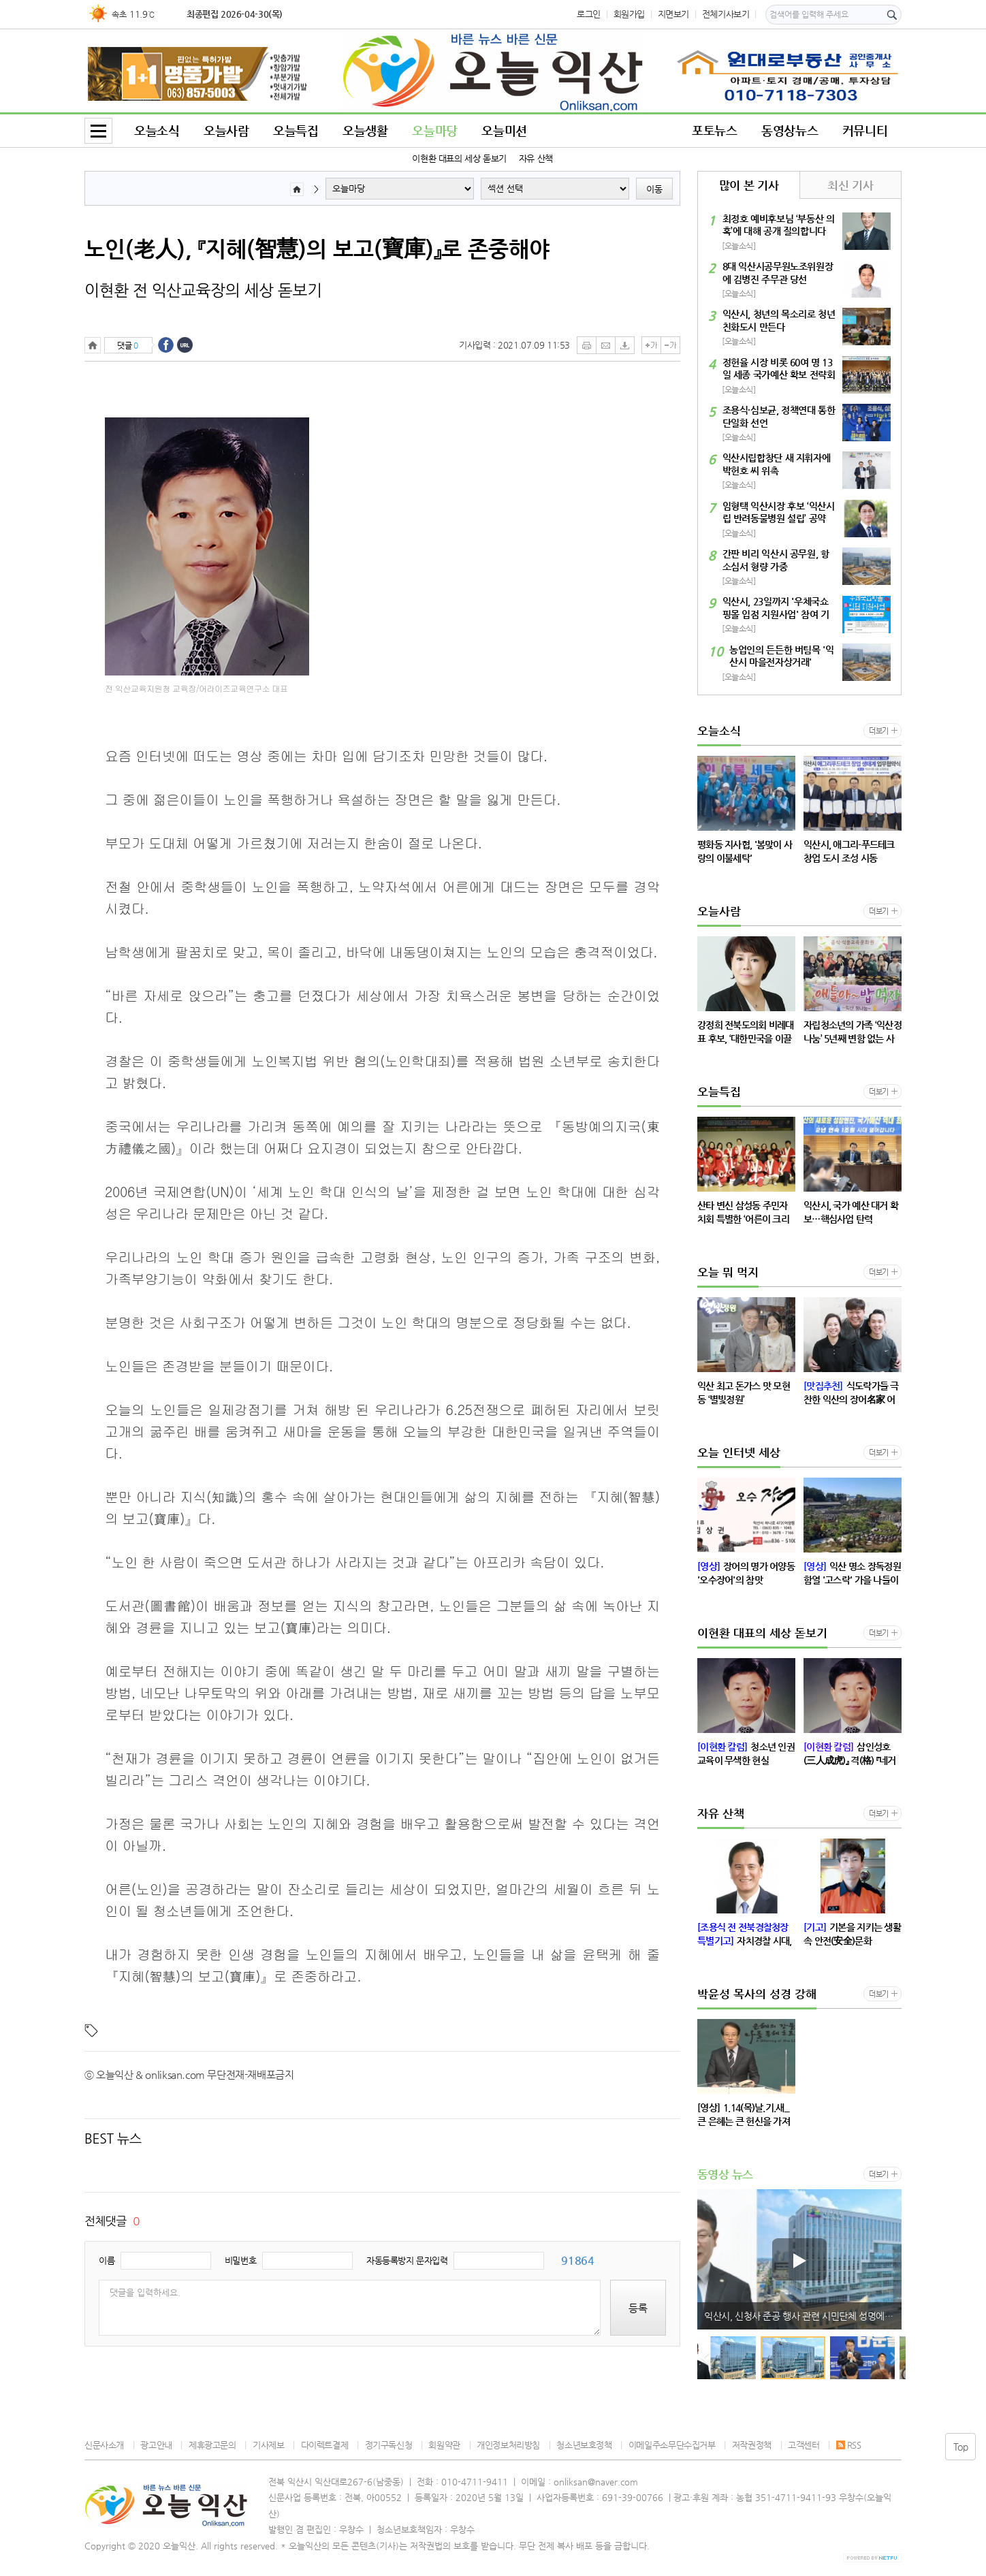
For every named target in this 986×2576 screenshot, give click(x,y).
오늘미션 (503, 130)
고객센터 (803, 2444)
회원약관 (444, 2444)
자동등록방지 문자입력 (407, 2260)
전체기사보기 (726, 14)
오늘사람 (226, 130)
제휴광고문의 (212, 2444)
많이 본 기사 (748, 185)
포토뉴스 (714, 130)
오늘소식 (156, 130)
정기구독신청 (389, 2444)
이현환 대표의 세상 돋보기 (459, 158)
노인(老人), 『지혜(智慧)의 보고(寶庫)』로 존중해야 (317, 248)
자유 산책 (536, 158)
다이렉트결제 (325, 2444)
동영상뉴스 (789, 130)
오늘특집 (295, 130)
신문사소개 (104, 2444)
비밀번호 (240, 2260)
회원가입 (629, 14)
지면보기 (673, 14)
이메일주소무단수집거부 (672, 2444)
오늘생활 (365, 130)
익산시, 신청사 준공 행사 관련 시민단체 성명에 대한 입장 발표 (803, 2315)
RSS (848, 2444)
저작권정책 (752, 2444)
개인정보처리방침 (508, 2444)
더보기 (879, 731)
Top (960, 2446)
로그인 (589, 14)
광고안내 (156, 2444)
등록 (638, 2308)
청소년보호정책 (583, 2444)
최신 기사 (850, 185)
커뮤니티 (864, 130)
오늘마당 (434, 130)
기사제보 (268, 2444)
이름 (106, 2260)
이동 (654, 189)
